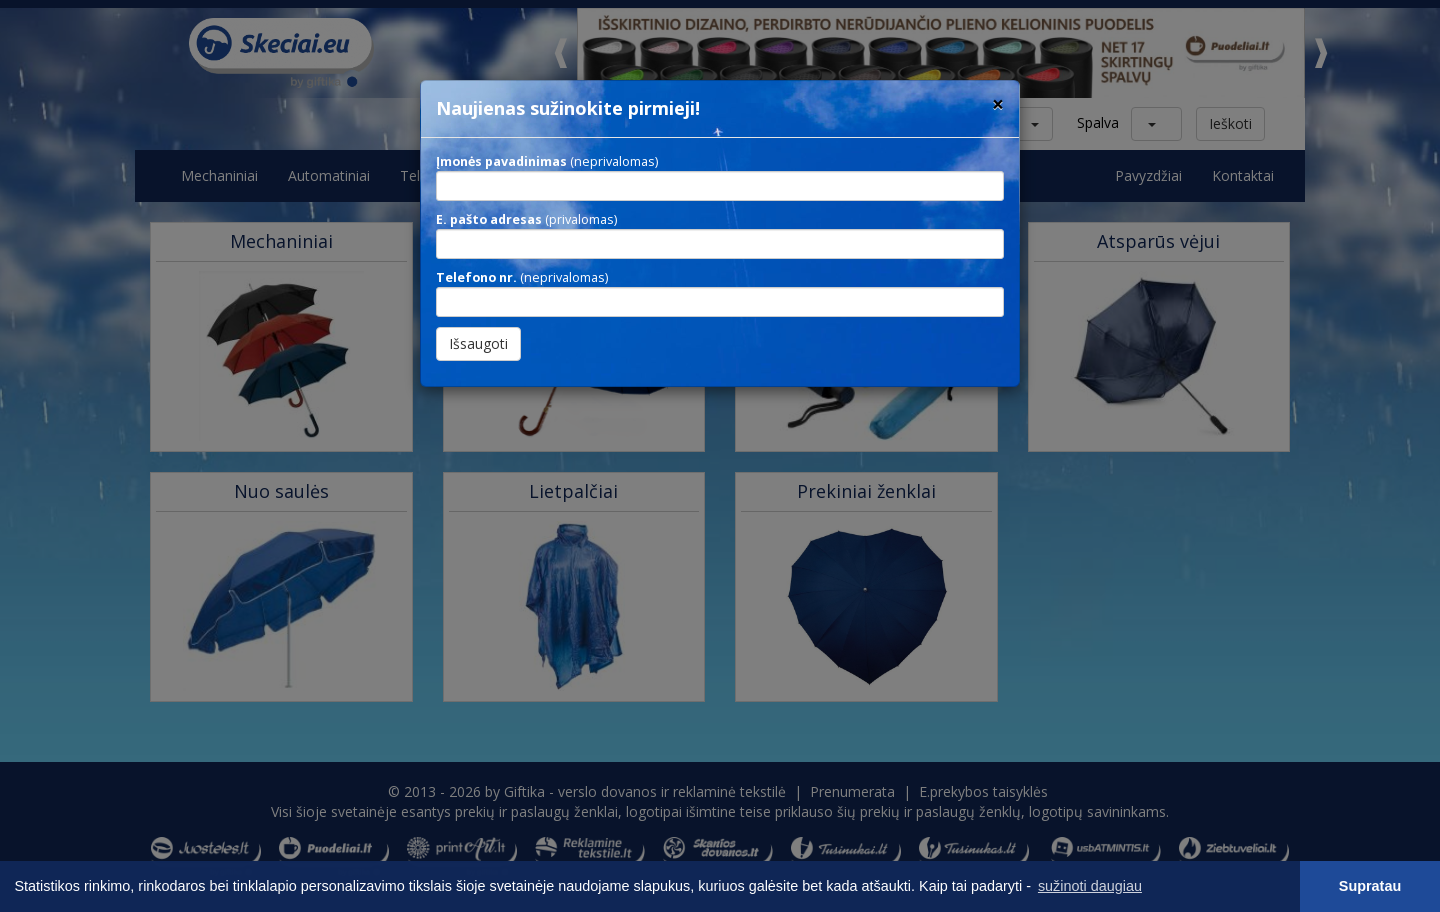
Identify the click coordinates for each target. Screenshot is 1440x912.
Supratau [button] (1370, 886)
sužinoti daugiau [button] (1090, 886)
